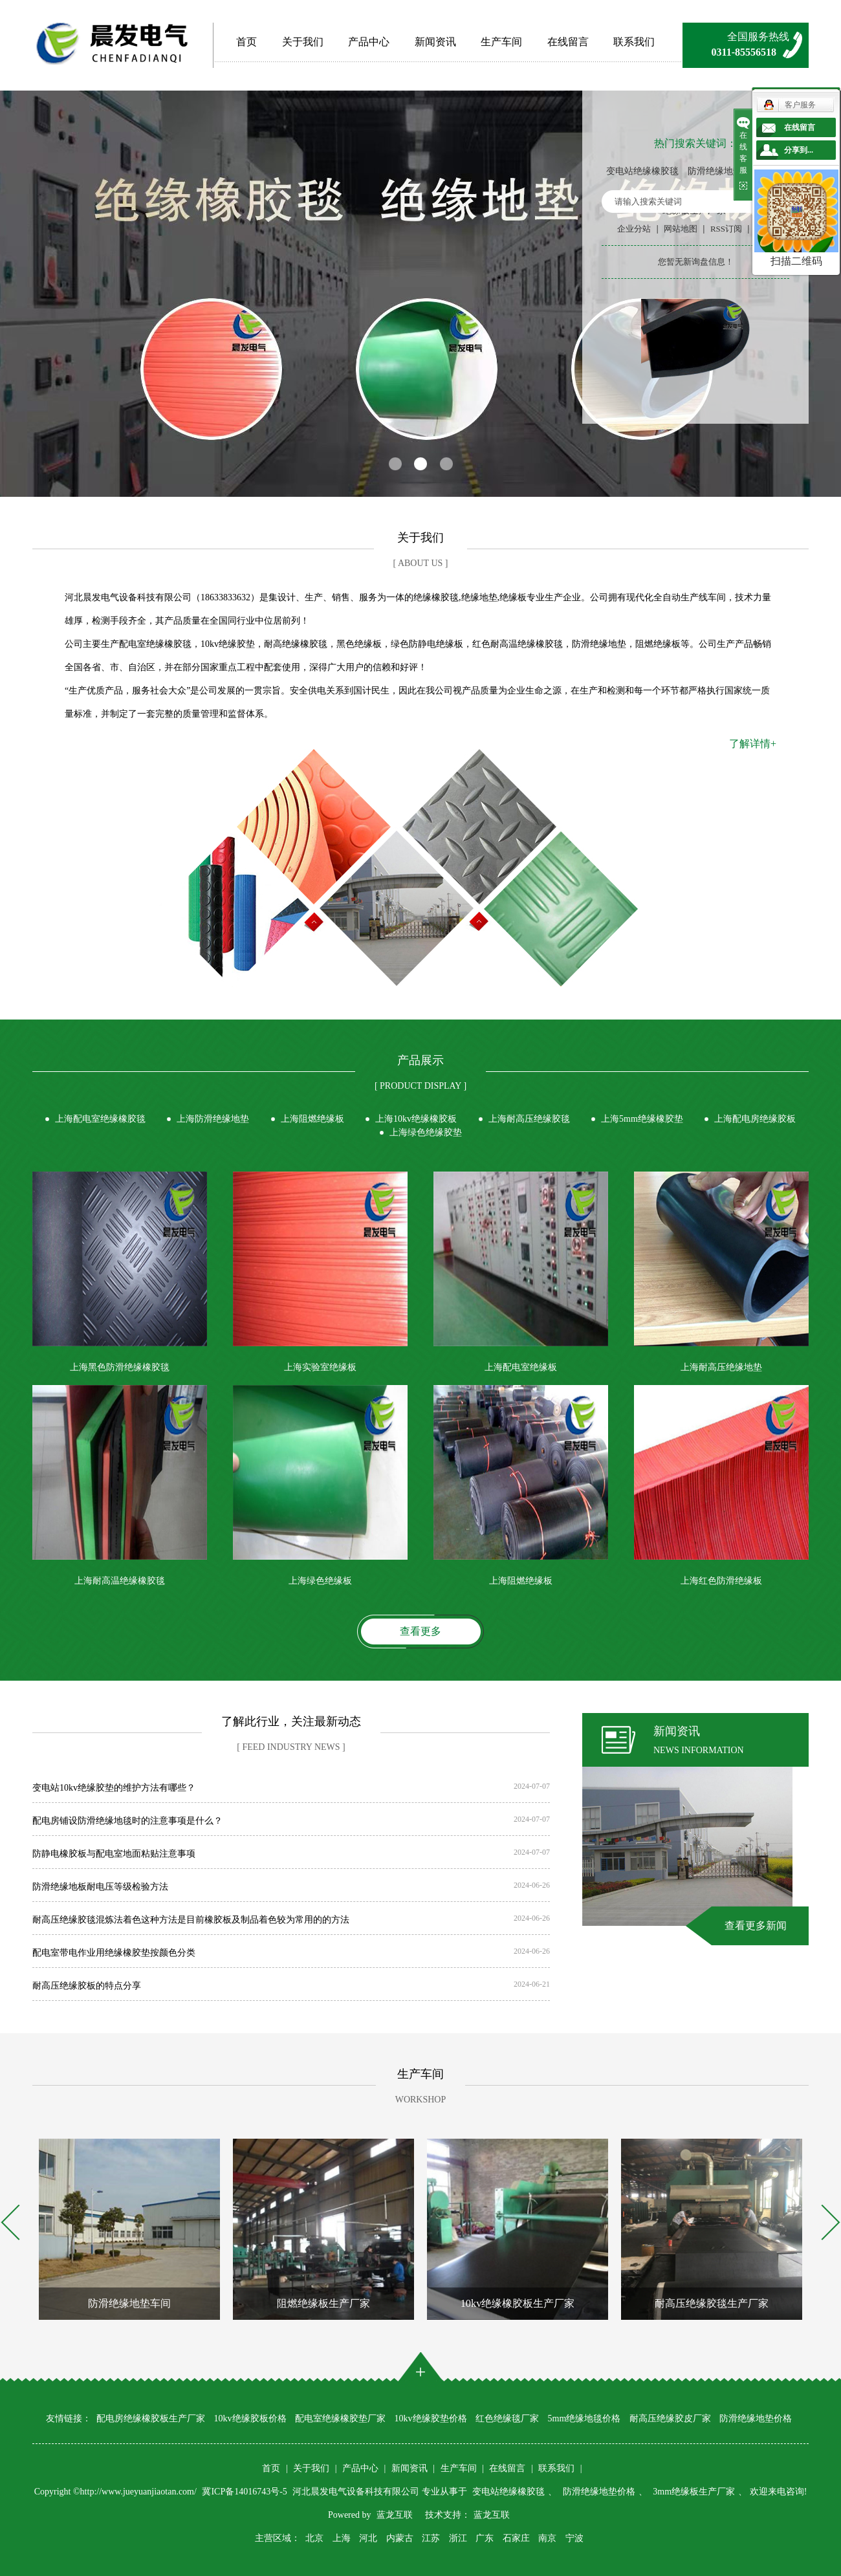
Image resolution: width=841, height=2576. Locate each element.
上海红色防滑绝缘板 (721, 1581)
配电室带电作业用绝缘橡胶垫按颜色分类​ (113, 1953)
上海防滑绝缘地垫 (213, 1119)
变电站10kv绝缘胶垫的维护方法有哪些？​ (113, 1788)
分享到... (798, 150)
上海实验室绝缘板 (320, 1367)
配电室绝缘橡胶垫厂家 (340, 2418)
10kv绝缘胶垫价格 (431, 2418)
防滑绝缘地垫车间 (129, 2303)
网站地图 (680, 229)
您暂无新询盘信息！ (696, 262)
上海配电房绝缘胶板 (755, 1119)
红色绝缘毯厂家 (507, 2418)
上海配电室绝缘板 (521, 1367)
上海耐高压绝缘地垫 (721, 1367)
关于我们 (302, 41)
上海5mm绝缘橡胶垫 (642, 1119)
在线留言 (568, 41)
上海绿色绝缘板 (320, 1581)
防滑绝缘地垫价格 (724, 171)
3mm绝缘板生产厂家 (694, 2491)
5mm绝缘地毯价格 (584, 2418)
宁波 (574, 2538)
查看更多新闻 (756, 1925)
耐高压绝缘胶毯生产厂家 (712, 2303)
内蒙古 (399, 2538)
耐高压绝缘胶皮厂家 (670, 2418)
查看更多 (420, 1631)
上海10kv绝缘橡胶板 (416, 1119)
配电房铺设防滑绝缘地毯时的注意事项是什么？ (127, 1821)
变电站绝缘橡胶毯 (642, 171)
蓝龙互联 (395, 2515)
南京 (547, 2538)
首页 (246, 41)
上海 (342, 2538)
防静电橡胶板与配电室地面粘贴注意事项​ (113, 1854)
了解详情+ (752, 743)
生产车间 (501, 41)
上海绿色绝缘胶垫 (425, 1132)
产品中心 (368, 41)
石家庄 (516, 2538)
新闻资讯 (435, 41)
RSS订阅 (726, 229)
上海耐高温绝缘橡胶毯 (119, 1581)
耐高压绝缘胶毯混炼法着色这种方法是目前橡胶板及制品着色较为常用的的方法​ (190, 1920)
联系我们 (634, 41)
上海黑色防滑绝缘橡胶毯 (119, 1367)
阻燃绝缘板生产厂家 (323, 2303)
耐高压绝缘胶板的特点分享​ (86, 1986)
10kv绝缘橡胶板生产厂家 (518, 2303)
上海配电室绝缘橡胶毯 (100, 1119)
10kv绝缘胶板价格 (250, 2418)
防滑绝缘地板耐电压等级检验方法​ (100, 1887)
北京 (314, 2538)
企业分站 (634, 229)
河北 (368, 2538)
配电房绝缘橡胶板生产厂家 (150, 2418)
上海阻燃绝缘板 (312, 1119)
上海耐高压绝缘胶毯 (529, 1119)
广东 (484, 2538)
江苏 (431, 2538)
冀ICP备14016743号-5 (245, 2491)
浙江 (458, 2538)
